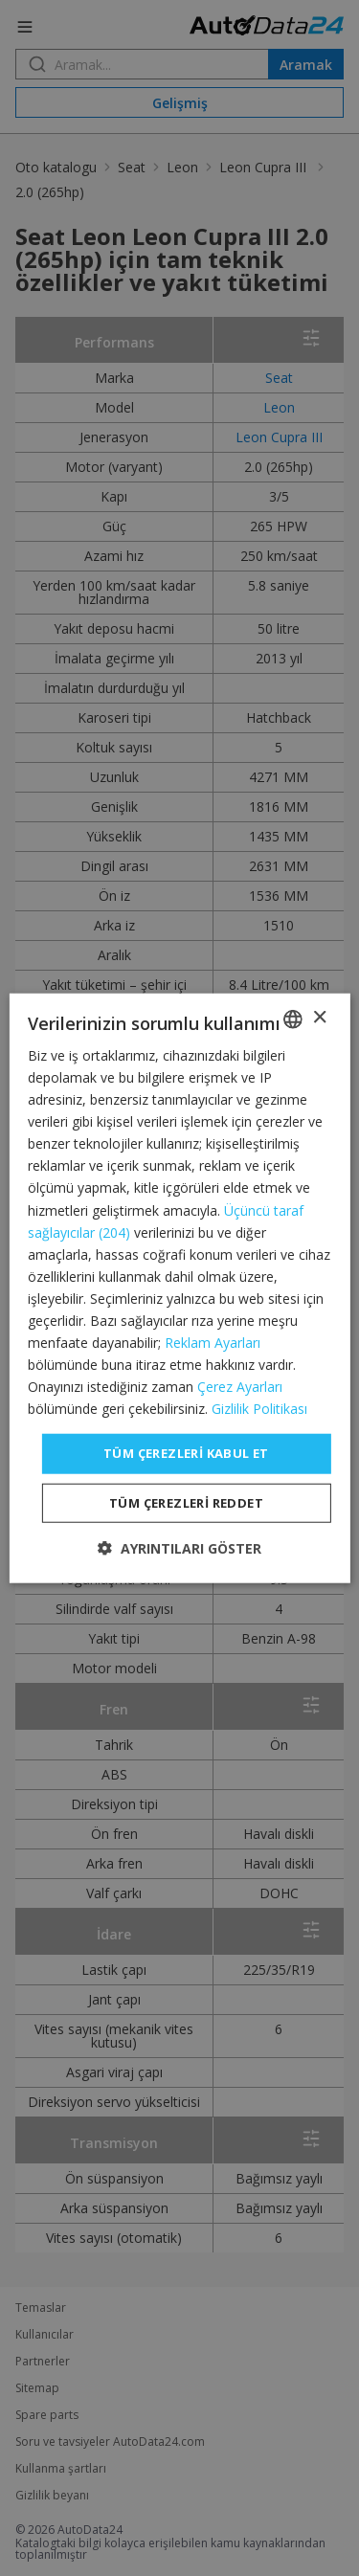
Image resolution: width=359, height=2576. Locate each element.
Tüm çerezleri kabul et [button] (186, 1453)
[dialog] (179, 1288)
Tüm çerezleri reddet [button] (186, 1503)
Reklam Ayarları (212, 1342)
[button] (179, 1548)
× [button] (319, 1018)
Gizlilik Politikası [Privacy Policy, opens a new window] (259, 1409)
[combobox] (293, 1018)
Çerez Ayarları (239, 1387)
